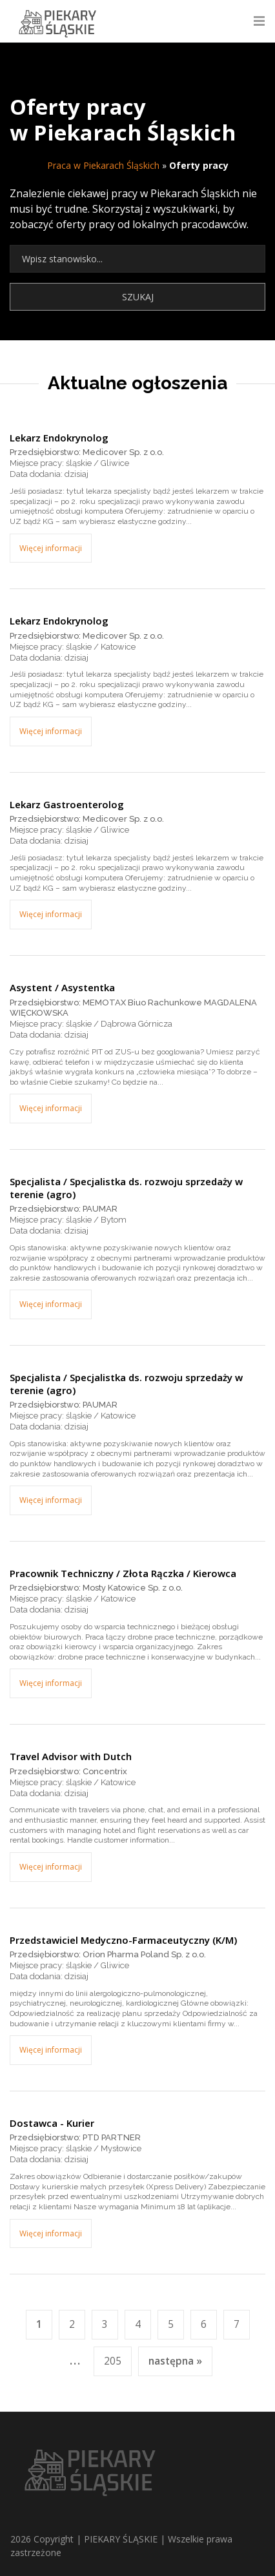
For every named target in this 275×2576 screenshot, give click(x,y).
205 (112, 2361)
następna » (175, 2361)
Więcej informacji (50, 548)
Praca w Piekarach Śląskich (103, 165)
